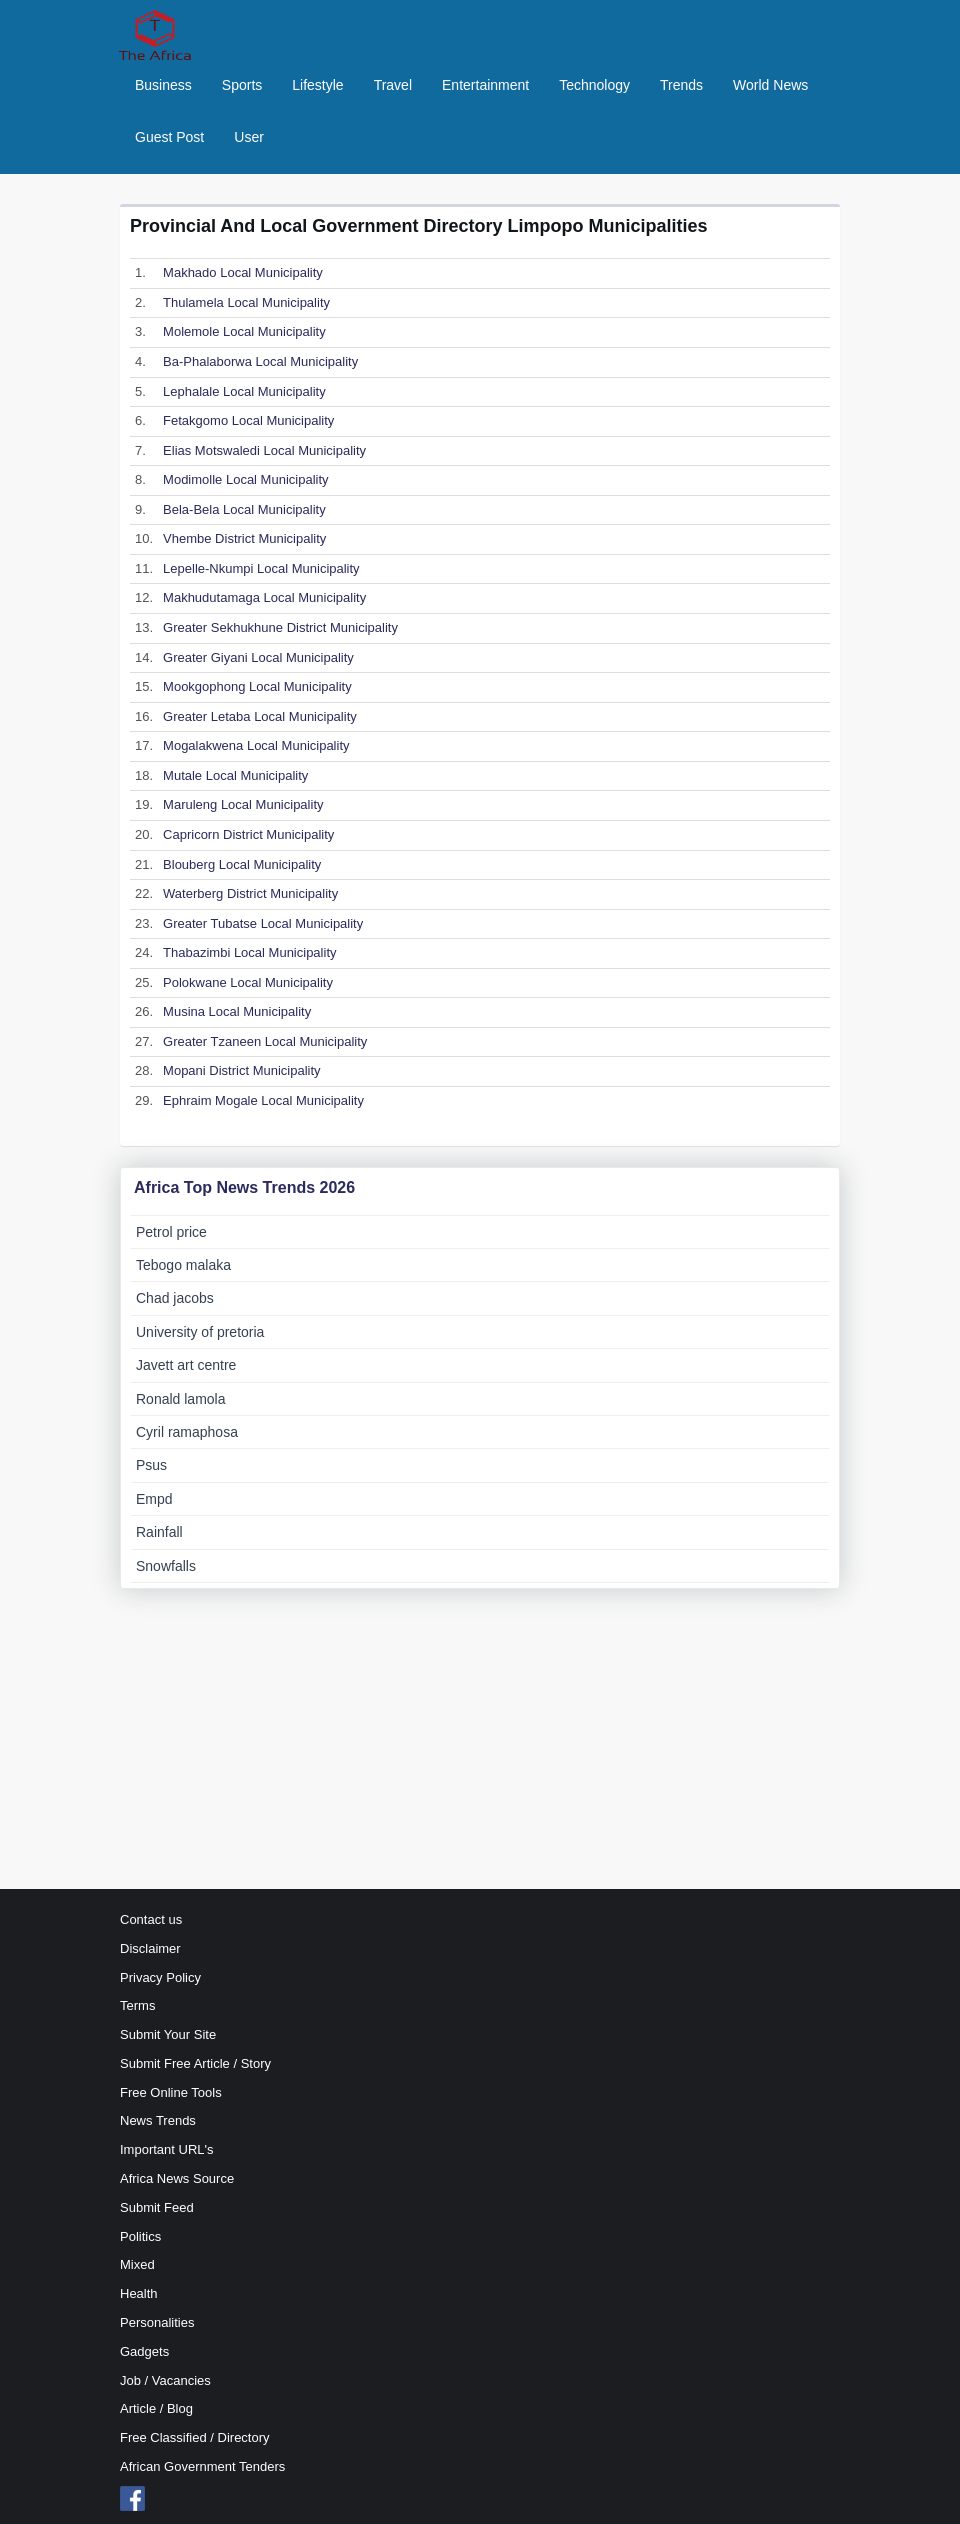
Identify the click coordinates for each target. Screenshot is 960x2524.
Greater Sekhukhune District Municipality (280, 627)
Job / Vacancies (165, 2380)
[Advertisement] (480, 1739)
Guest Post (169, 137)
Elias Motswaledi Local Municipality (264, 450)
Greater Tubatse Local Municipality (263, 923)
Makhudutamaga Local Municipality (264, 597)
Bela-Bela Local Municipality (244, 509)
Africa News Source (177, 2178)
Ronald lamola (181, 1399)
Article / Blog (156, 2408)
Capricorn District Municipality (248, 834)
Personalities (157, 2322)
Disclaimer (150, 1948)
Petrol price (171, 1232)
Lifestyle (317, 85)
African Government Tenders (202, 2466)
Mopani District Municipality (242, 1070)
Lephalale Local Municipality (244, 391)
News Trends (158, 2120)
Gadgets (144, 2351)
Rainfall (159, 1532)
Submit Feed (157, 2207)
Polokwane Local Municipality (248, 982)
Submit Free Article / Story (195, 2063)
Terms (137, 2005)
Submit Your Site (168, 2034)
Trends (681, 85)
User (249, 137)
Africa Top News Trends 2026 (244, 1187)
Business (163, 85)
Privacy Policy (160, 1977)
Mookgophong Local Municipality (257, 686)
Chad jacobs (175, 1298)
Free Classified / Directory (195, 2437)
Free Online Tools (171, 2092)
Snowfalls (166, 1566)
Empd (154, 1499)
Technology (594, 85)
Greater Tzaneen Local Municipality (265, 1041)
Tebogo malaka (183, 1265)
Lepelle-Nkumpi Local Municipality (261, 568)
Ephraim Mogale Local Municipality (263, 1100)
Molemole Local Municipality (244, 331)
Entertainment (485, 85)
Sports (242, 85)
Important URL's (167, 2149)
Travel (393, 85)
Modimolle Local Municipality (245, 479)
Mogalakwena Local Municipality (256, 745)
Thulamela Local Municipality (246, 302)
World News (770, 85)
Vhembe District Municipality (244, 538)
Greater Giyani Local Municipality (258, 657)
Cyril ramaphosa (187, 1432)
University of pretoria (200, 1332)
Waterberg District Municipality (250, 893)
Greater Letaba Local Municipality (260, 716)
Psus (151, 1465)
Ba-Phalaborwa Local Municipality (260, 361)
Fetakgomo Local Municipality (248, 420)
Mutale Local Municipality (235, 775)
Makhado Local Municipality (243, 272)
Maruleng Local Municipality (243, 804)
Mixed (137, 2264)
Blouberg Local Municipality (242, 864)
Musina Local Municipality (237, 1011)
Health (139, 2293)
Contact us (151, 1919)
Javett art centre (186, 1365)
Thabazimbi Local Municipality (249, 952)
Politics (140, 2236)
